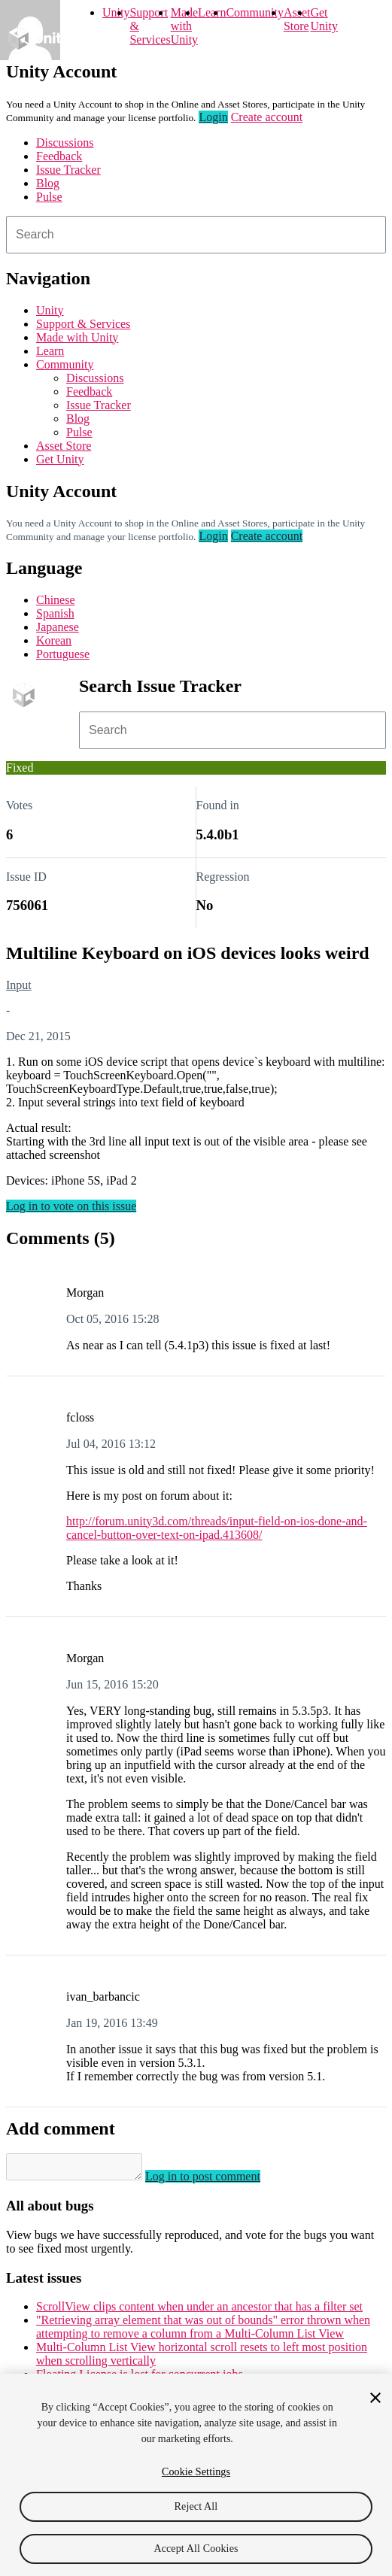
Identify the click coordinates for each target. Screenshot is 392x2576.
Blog (47, 183)
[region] (196, 2475)
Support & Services (83, 323)
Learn (212, 12)
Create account (267, 117)
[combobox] (196, 235)
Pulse (49, 196)
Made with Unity (184, 26)
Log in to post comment (217, 2180)
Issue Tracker (68, 169)
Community (254, 12)
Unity (115, 12)
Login (213, 117)
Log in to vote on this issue (71, 1206)
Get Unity (323, 19)
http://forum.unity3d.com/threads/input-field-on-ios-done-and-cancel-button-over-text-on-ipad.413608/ (216, 1528)
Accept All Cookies (195, 2548)
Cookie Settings (196, 2471)
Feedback (59, 156)
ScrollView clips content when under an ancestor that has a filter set (199, 2310)
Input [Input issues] (19, 985)
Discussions (64, 142)
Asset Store (63, 445)
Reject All (196, 2506)
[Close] (375, 2397)
